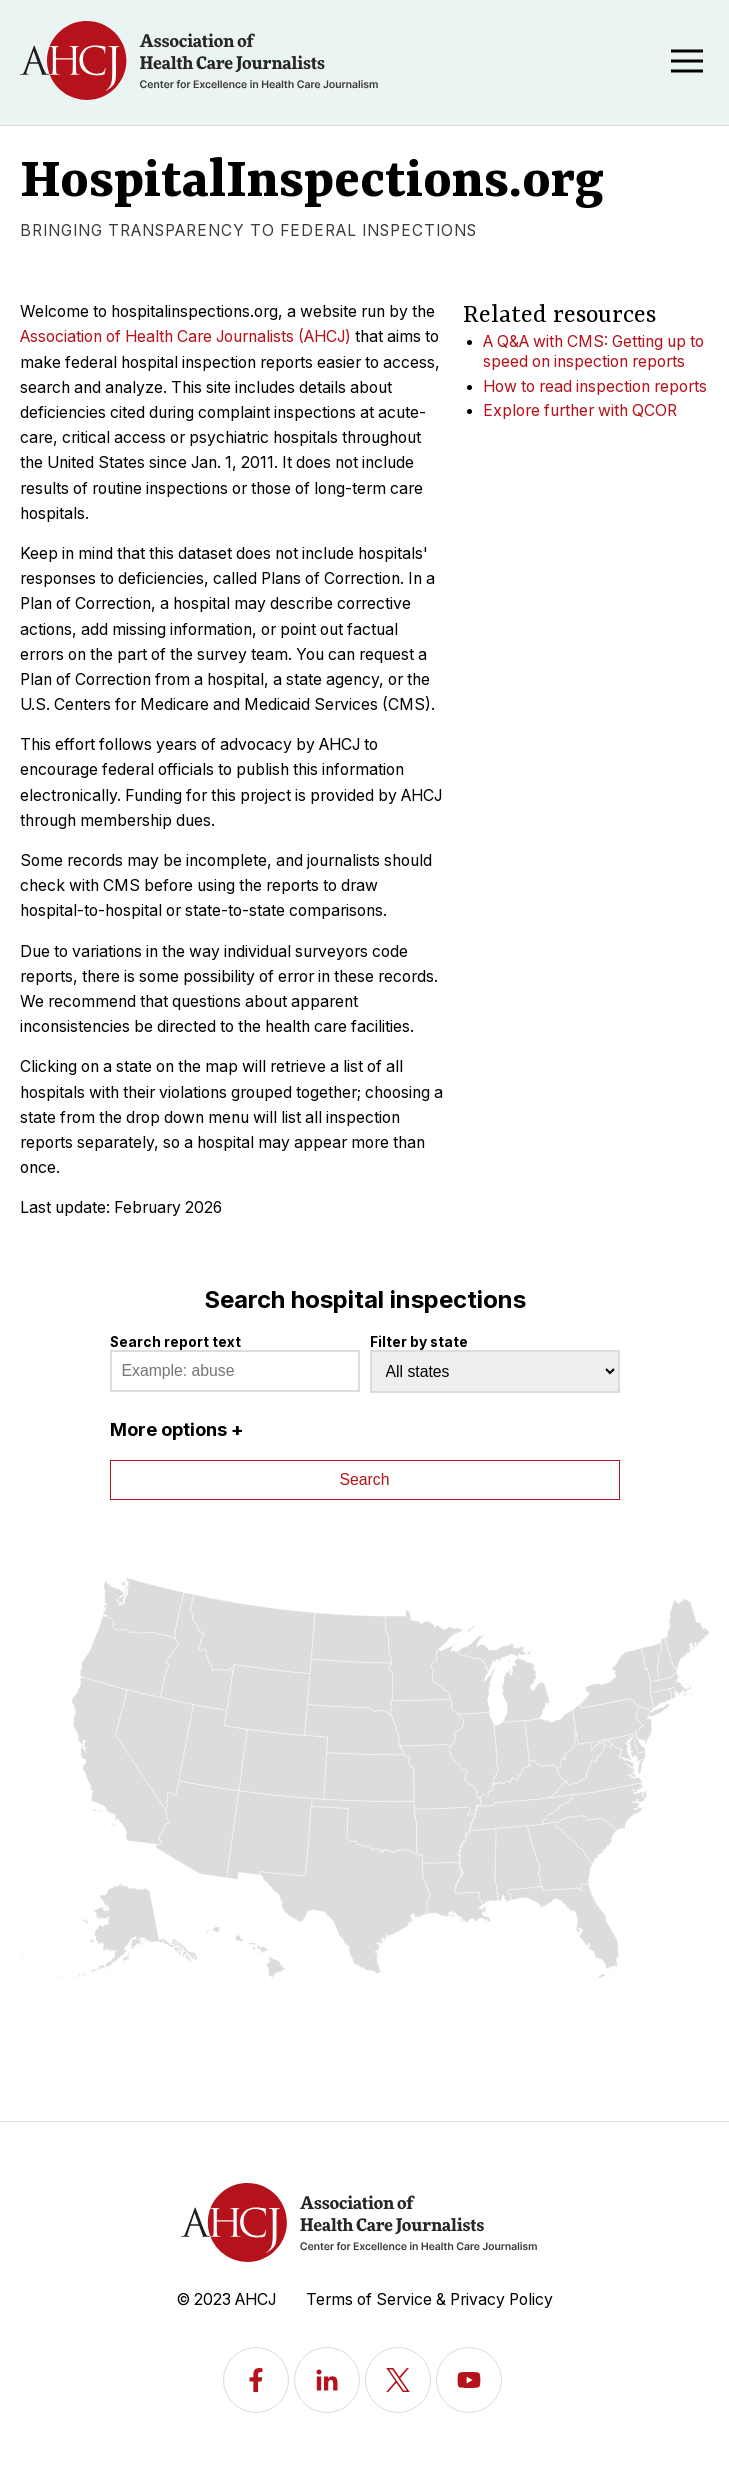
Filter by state (419, 1342)
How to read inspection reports (595, 386)
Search (365, 1479)
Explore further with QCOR (580, 410)
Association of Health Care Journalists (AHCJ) (185, 336)
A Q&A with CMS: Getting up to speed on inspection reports (593, 351)
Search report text (175, 1342)
